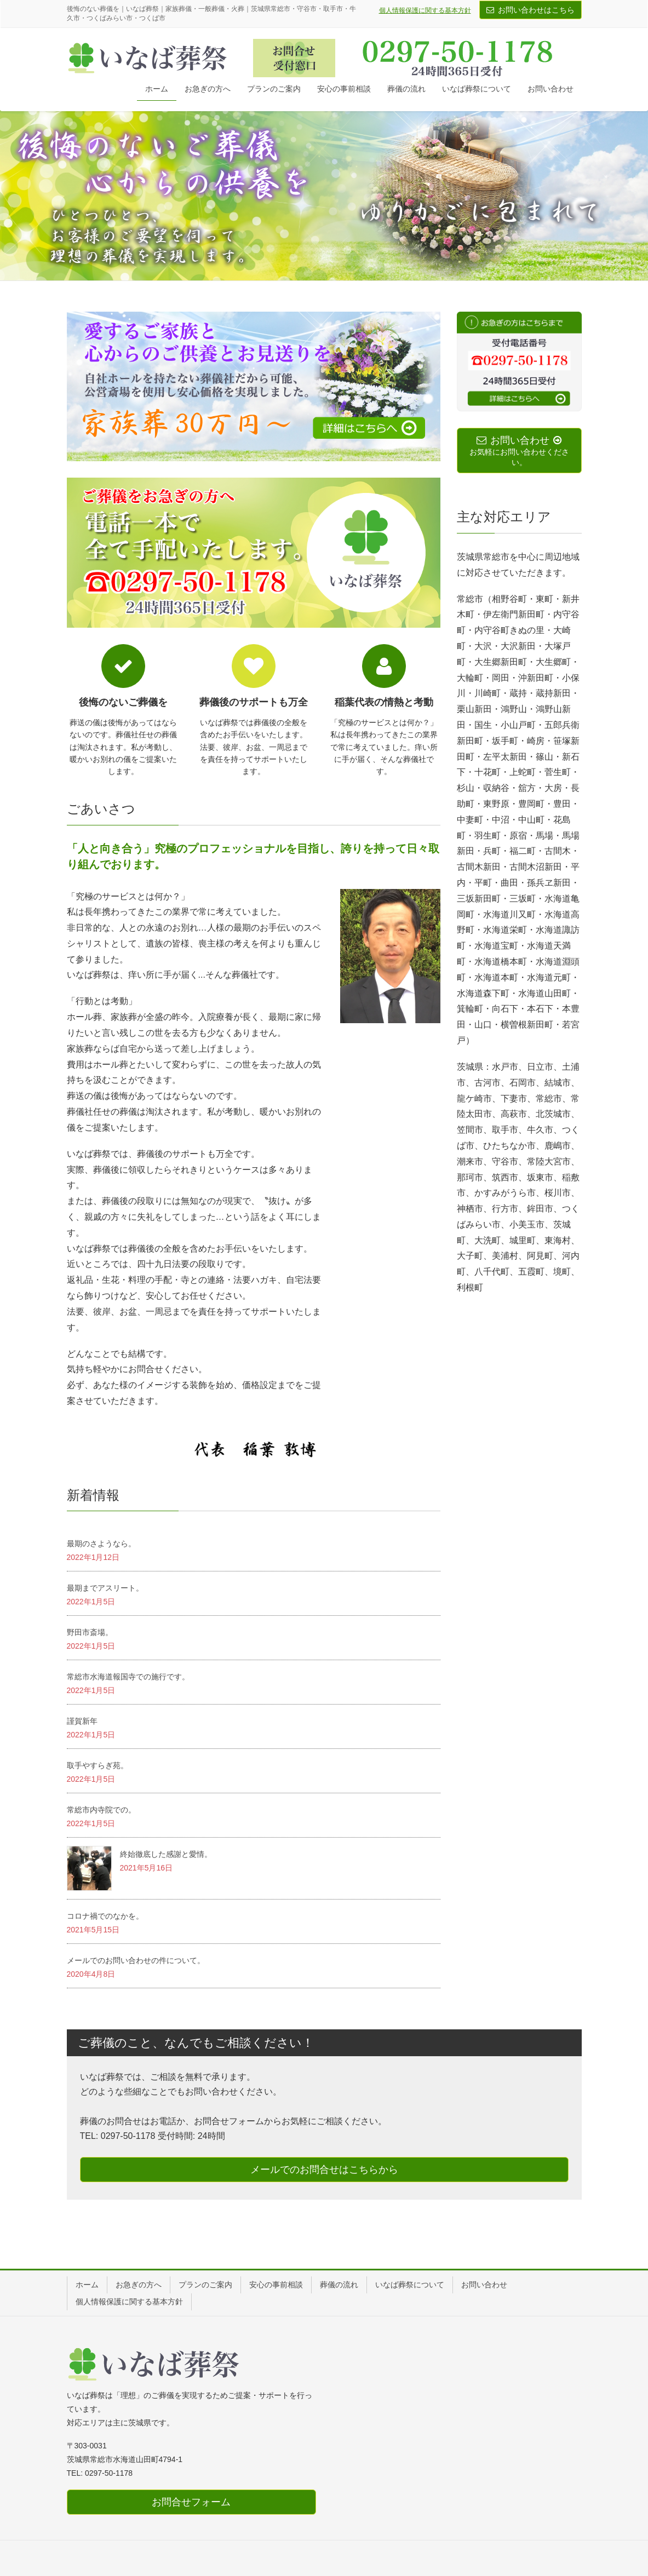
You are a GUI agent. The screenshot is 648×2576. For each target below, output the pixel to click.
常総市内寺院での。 (101, 1809)
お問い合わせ (484, 2284)
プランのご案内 (205, 2284)
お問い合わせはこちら (536, 9)
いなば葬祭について (409, 2284)
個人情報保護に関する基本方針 (425, 10)
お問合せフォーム (191, 2502)
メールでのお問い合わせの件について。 (136, 1960)
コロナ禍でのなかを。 (105, 1916)
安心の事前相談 (276, 2284)
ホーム (87, 2284)
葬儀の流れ (339, 2284)
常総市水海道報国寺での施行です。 (128, 1676)
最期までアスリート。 (105, 1588)
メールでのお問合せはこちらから (324, 2169)
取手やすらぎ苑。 (97, 1765)
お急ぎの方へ (139, 2284)
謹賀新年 (82, 1721)
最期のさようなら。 (101, 1543)
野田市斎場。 (90, 1632)
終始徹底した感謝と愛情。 (166, 1854)
